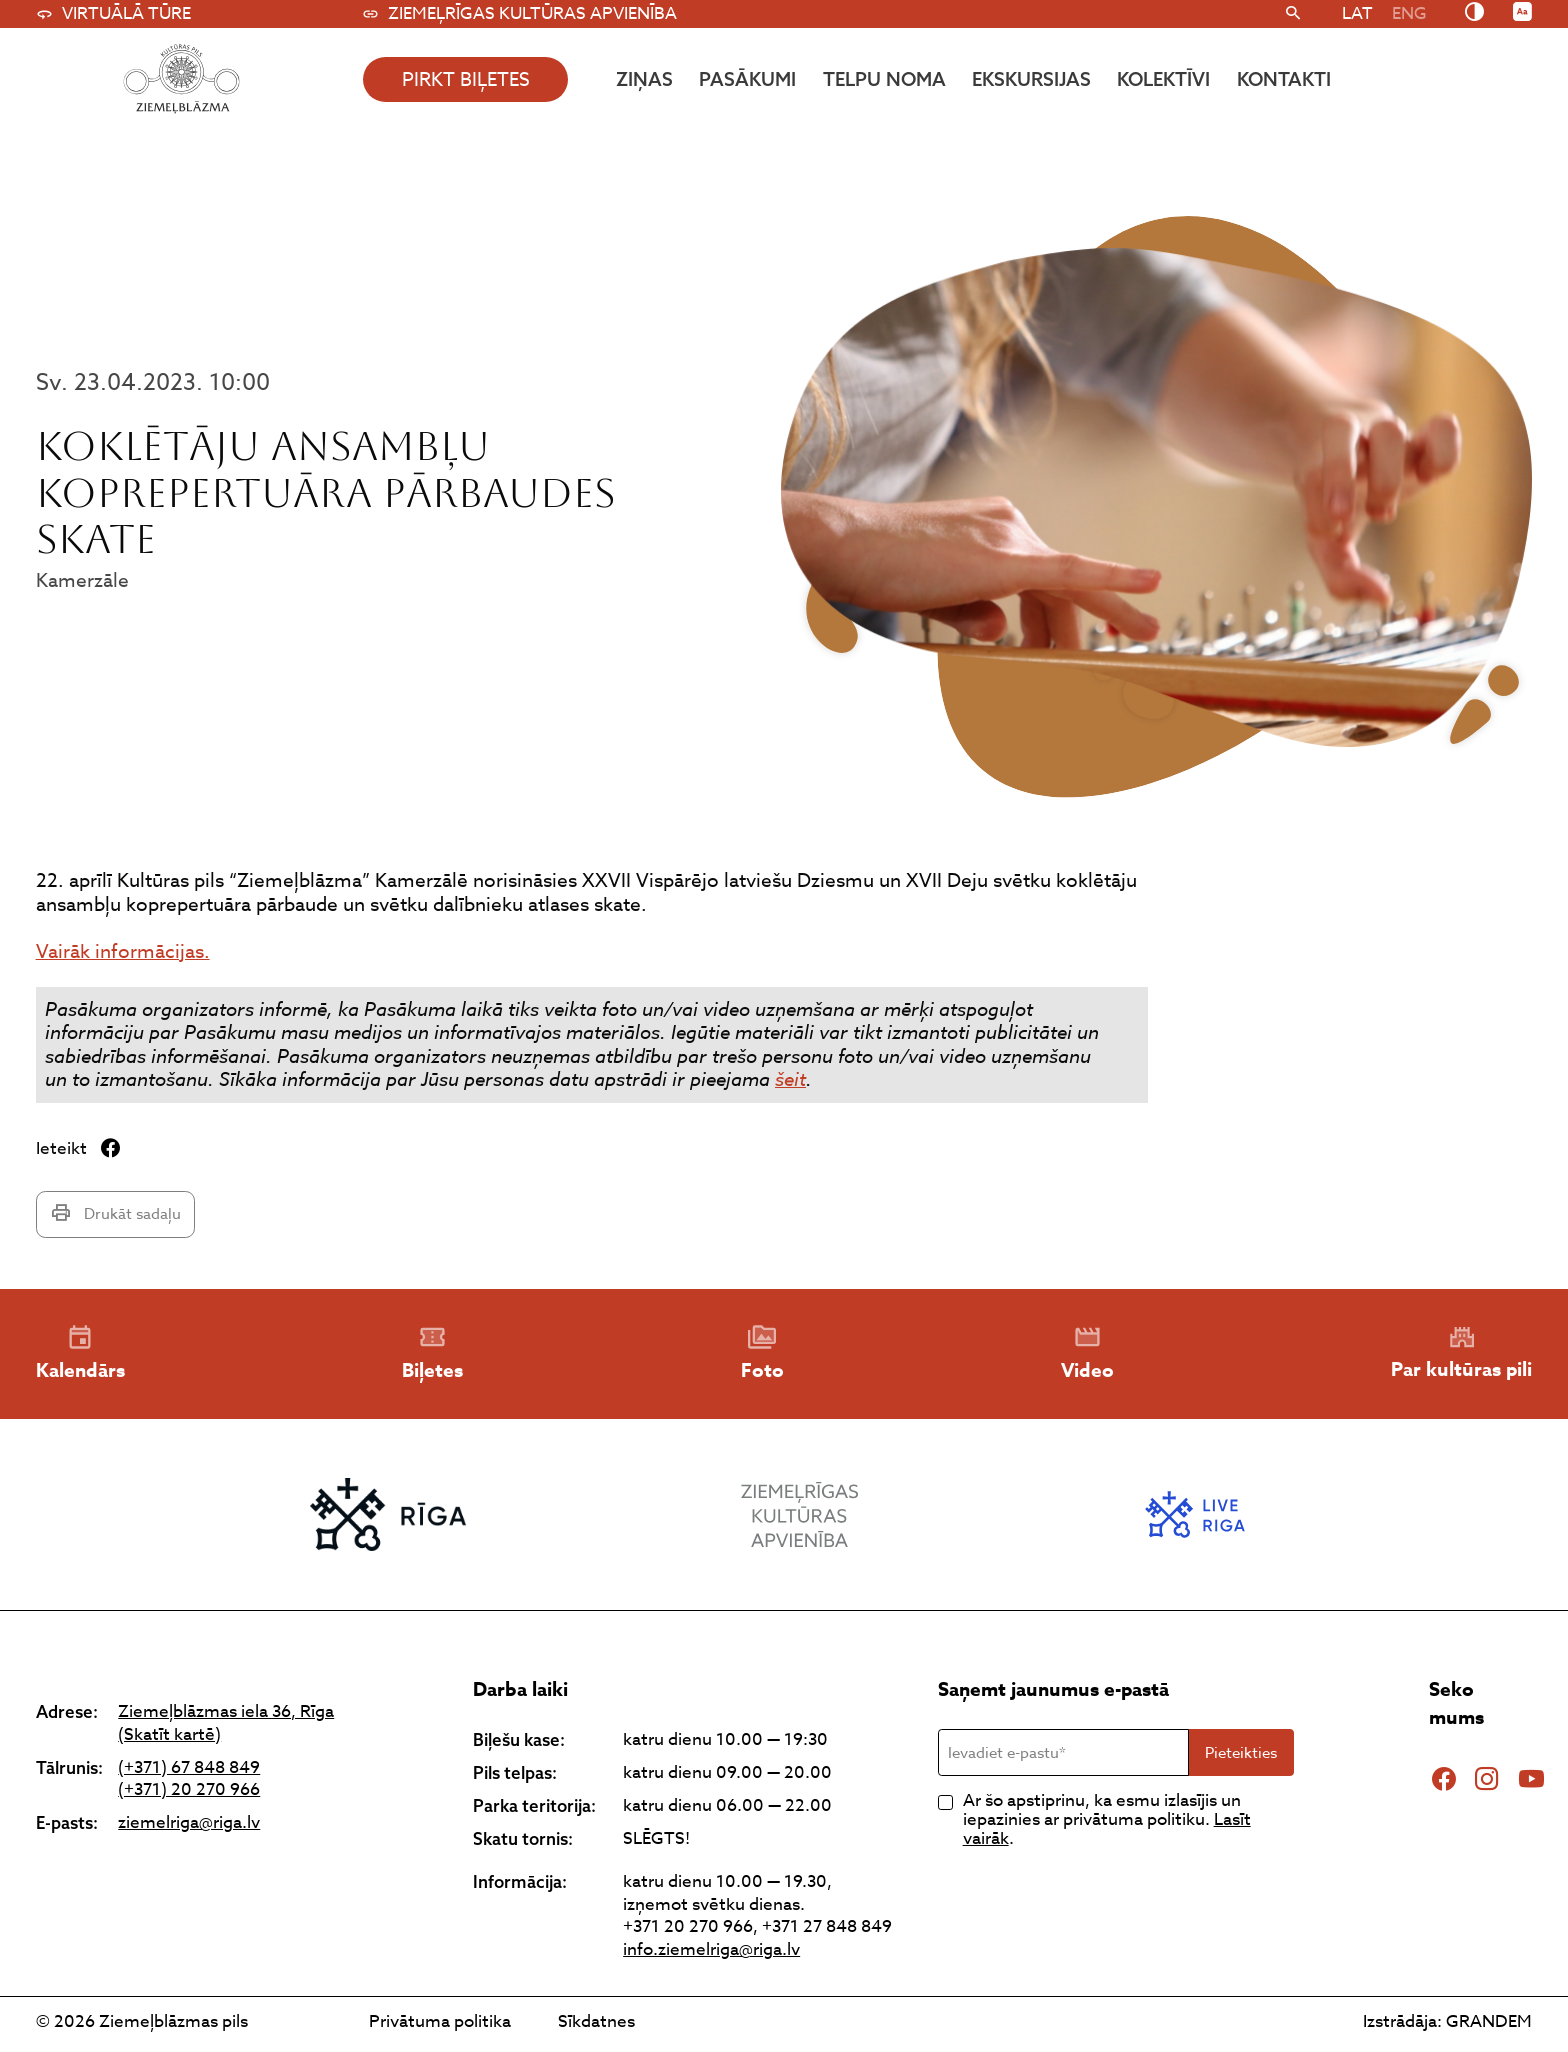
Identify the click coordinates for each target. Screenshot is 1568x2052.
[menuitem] (1357, 13)
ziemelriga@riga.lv (189, 1823)
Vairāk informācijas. (123, 951)
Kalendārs (80, 1354)
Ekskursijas (1031, 79)
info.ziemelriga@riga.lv (711, 1949)
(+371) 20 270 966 (189, 1790)
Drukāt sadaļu (115, 1213)
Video (1087, 1354)
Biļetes (432, 1354)
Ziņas (644, 79)
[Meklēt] (1293, 14)
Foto (762, 1354)
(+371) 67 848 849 (189, 1768)
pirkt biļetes (466, 79)
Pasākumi (747, 79)
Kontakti (1284, 79)
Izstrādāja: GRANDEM (1447, 2021)
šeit (790, 1079)
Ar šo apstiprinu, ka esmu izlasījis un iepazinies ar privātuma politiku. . (1107, 1820)
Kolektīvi (1163, 79)
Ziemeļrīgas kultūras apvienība (519, 14)
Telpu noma (884, 79)
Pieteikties (1241, 1753)
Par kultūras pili (1461, 1353)
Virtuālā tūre (113, 14)
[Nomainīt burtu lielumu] (1522, 13)
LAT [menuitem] (1357, 13)
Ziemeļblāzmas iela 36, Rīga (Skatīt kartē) (226, 1723)
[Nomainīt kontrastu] (1474, 13)
